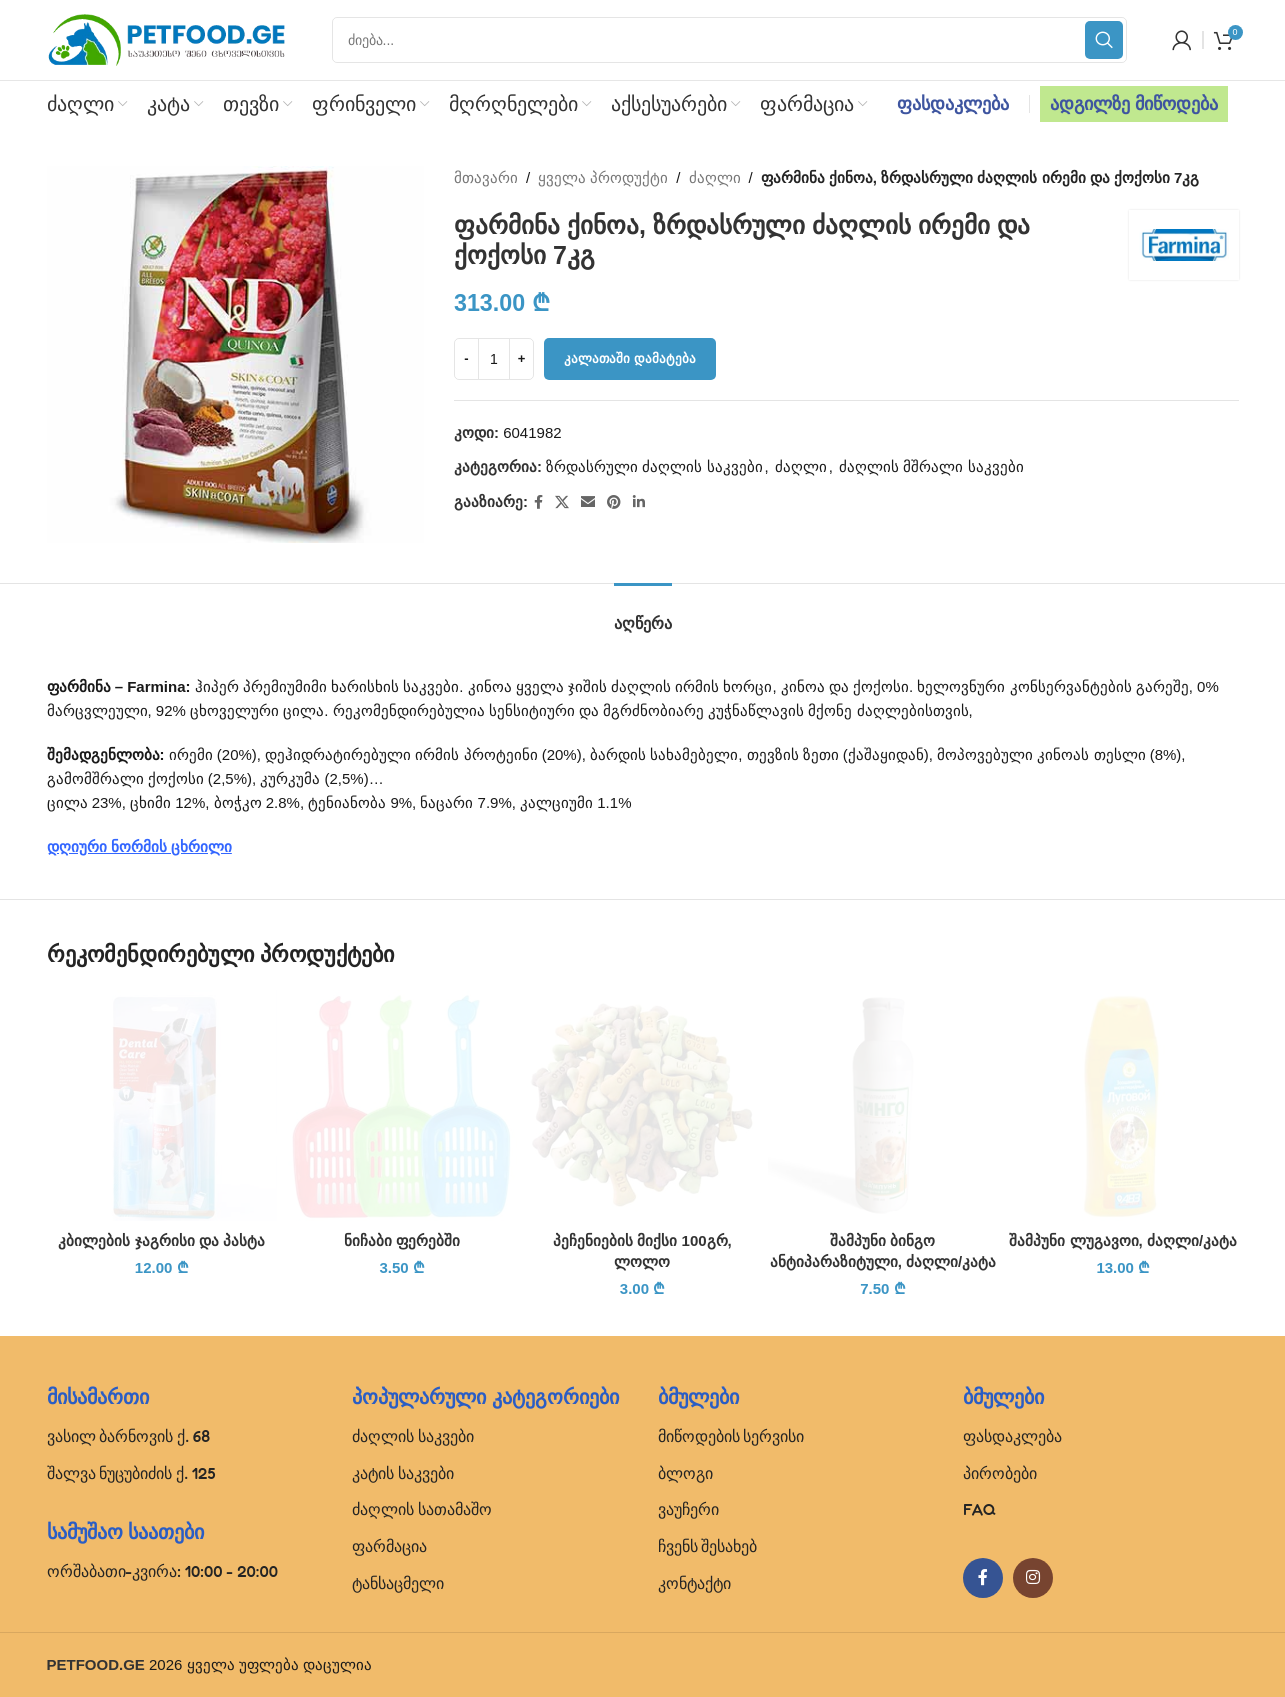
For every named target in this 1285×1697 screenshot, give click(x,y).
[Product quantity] (494, 359)
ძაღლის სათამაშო (422, 1509)
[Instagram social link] (1033, 1578)
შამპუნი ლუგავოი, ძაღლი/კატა (1123, 1240)
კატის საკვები (403, 1473)
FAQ (979, 1509)
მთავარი (486, 177)
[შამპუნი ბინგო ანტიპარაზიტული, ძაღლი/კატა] (883, 1105)
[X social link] (562, 502)
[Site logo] (167, 38)
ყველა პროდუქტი (603, 177)
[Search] (729, 40)
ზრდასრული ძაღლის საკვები (654, 466)
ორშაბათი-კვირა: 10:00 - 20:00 (163, 1571)
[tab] (643, 613)
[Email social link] (588, 502)
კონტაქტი (694, 1583)
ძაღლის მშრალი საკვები (931, 466)
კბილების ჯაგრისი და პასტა (161, 1240)
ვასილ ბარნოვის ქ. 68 (129, 1436)
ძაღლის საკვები (413, 1436)
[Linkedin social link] (639, 502)
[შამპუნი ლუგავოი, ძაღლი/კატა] (1123, 1105)
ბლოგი (685, 1473)
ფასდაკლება (953, 104)
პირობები (1000, 1473)
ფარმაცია (389, 1546)
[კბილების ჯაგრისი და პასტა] (162, 1105)
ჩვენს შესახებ (708, 1546)
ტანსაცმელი (398, 1583)
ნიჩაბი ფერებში (402, 1240)
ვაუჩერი (688, 1509)
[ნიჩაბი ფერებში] (402, 1105)
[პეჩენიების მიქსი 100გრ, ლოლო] (642, 1105)
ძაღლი (714, 177)
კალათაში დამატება (630, 358)
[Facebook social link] (538, 502)
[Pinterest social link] (614, 502)
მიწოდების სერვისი (731, 1436)
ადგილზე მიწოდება (1134, 104)
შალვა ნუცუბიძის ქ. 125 (131, 1473)
